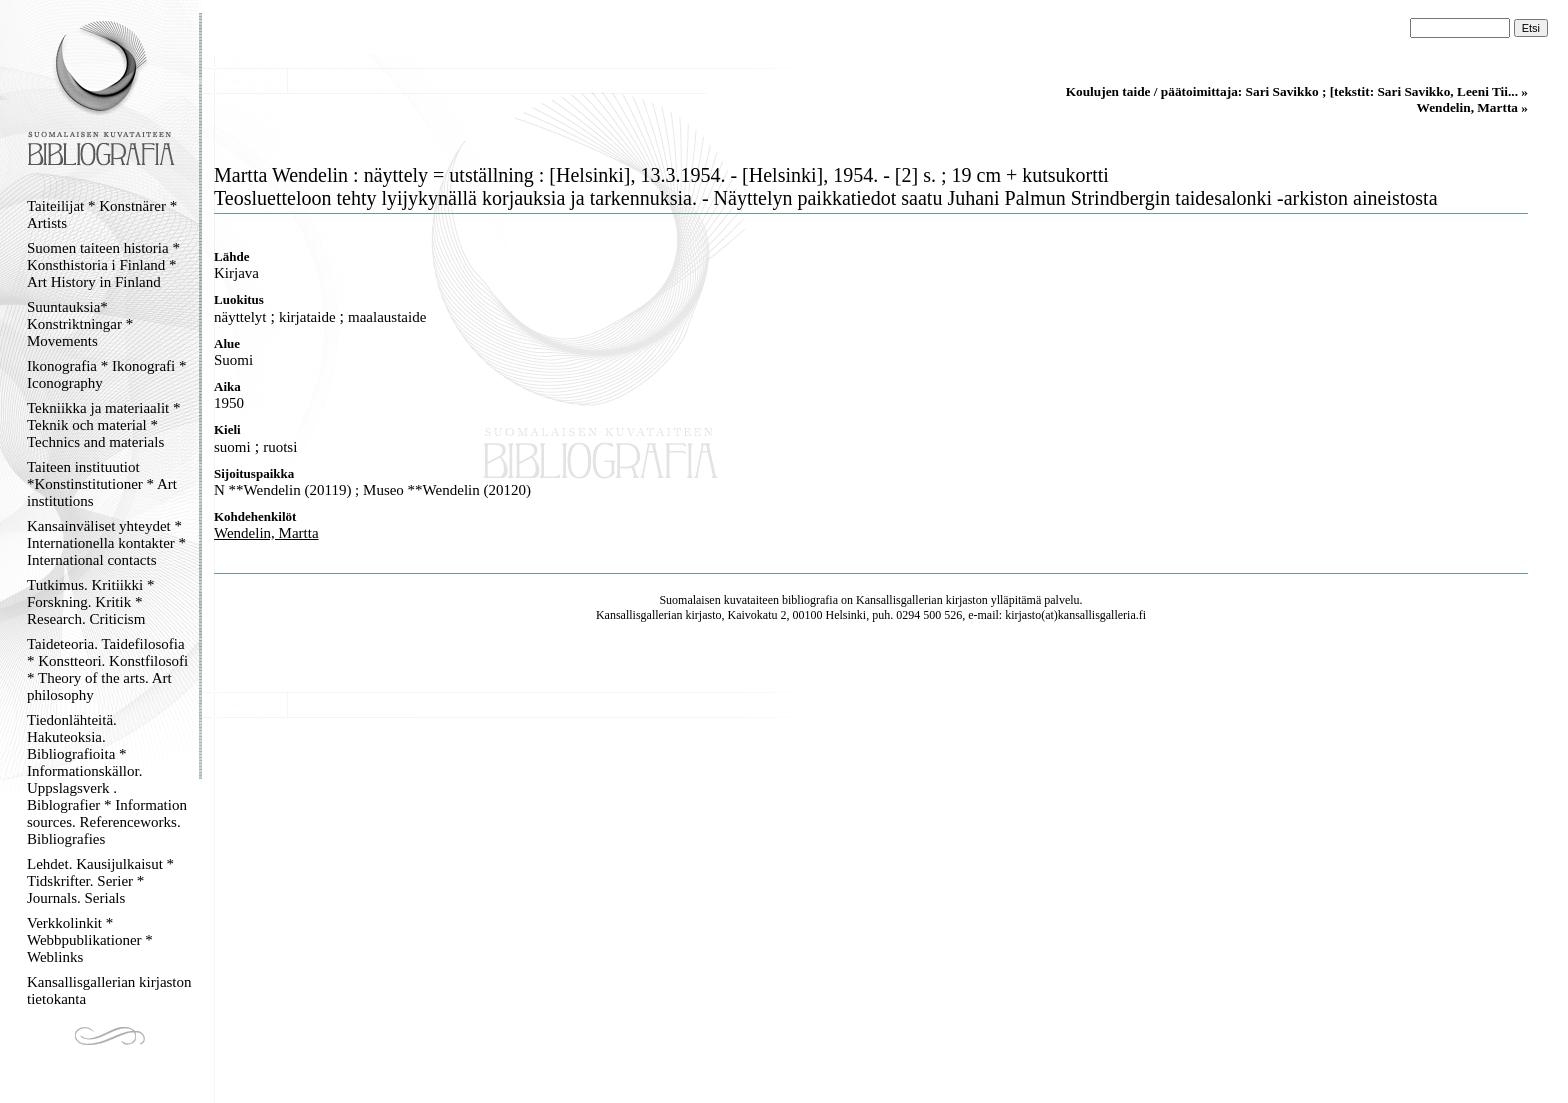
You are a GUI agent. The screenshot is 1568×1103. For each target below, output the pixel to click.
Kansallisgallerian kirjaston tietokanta (109, 990)
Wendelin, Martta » (1472, 107)
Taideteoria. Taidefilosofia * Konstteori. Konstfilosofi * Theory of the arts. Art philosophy (107, 669)
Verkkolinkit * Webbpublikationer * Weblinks (90, 940)
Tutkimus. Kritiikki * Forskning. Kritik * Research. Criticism (90, 602)
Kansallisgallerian (899, 600)
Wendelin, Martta (266, 533)
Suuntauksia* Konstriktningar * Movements (80, 324)
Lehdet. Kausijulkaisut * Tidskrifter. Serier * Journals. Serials (100, 881)
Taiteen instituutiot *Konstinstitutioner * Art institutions (102, 484)
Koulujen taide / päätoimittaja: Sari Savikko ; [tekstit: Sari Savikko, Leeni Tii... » (1297, 91)
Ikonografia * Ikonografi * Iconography (107, 374)
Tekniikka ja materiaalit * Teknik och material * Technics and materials (103, 425)
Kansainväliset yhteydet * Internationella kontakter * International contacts (106, 543)
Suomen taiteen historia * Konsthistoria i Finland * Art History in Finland (103, 265)
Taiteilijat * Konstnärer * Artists (102, 214)
